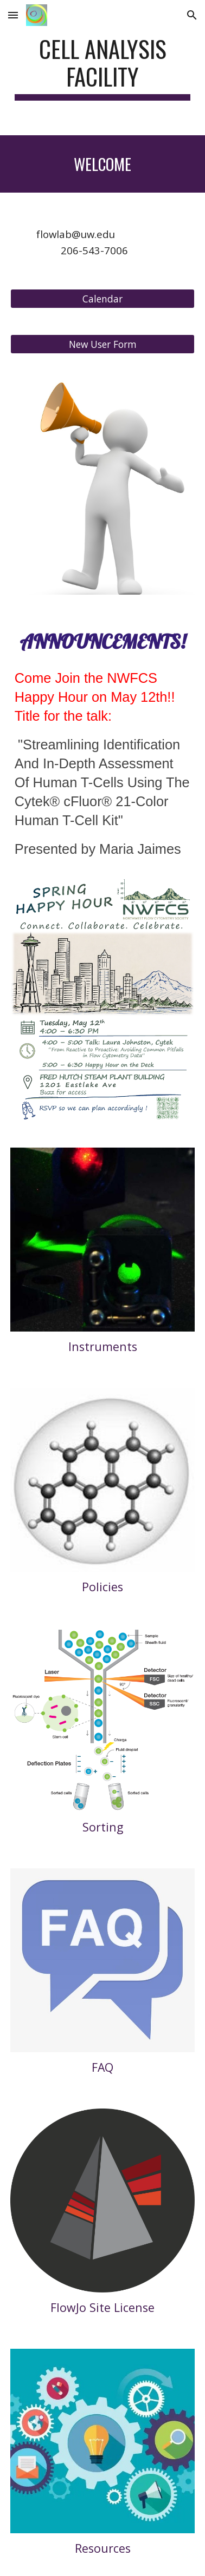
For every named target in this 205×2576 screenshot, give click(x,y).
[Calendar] (102, 298)
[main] (102, 67)
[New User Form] (102, 343)
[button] (13, 15)
